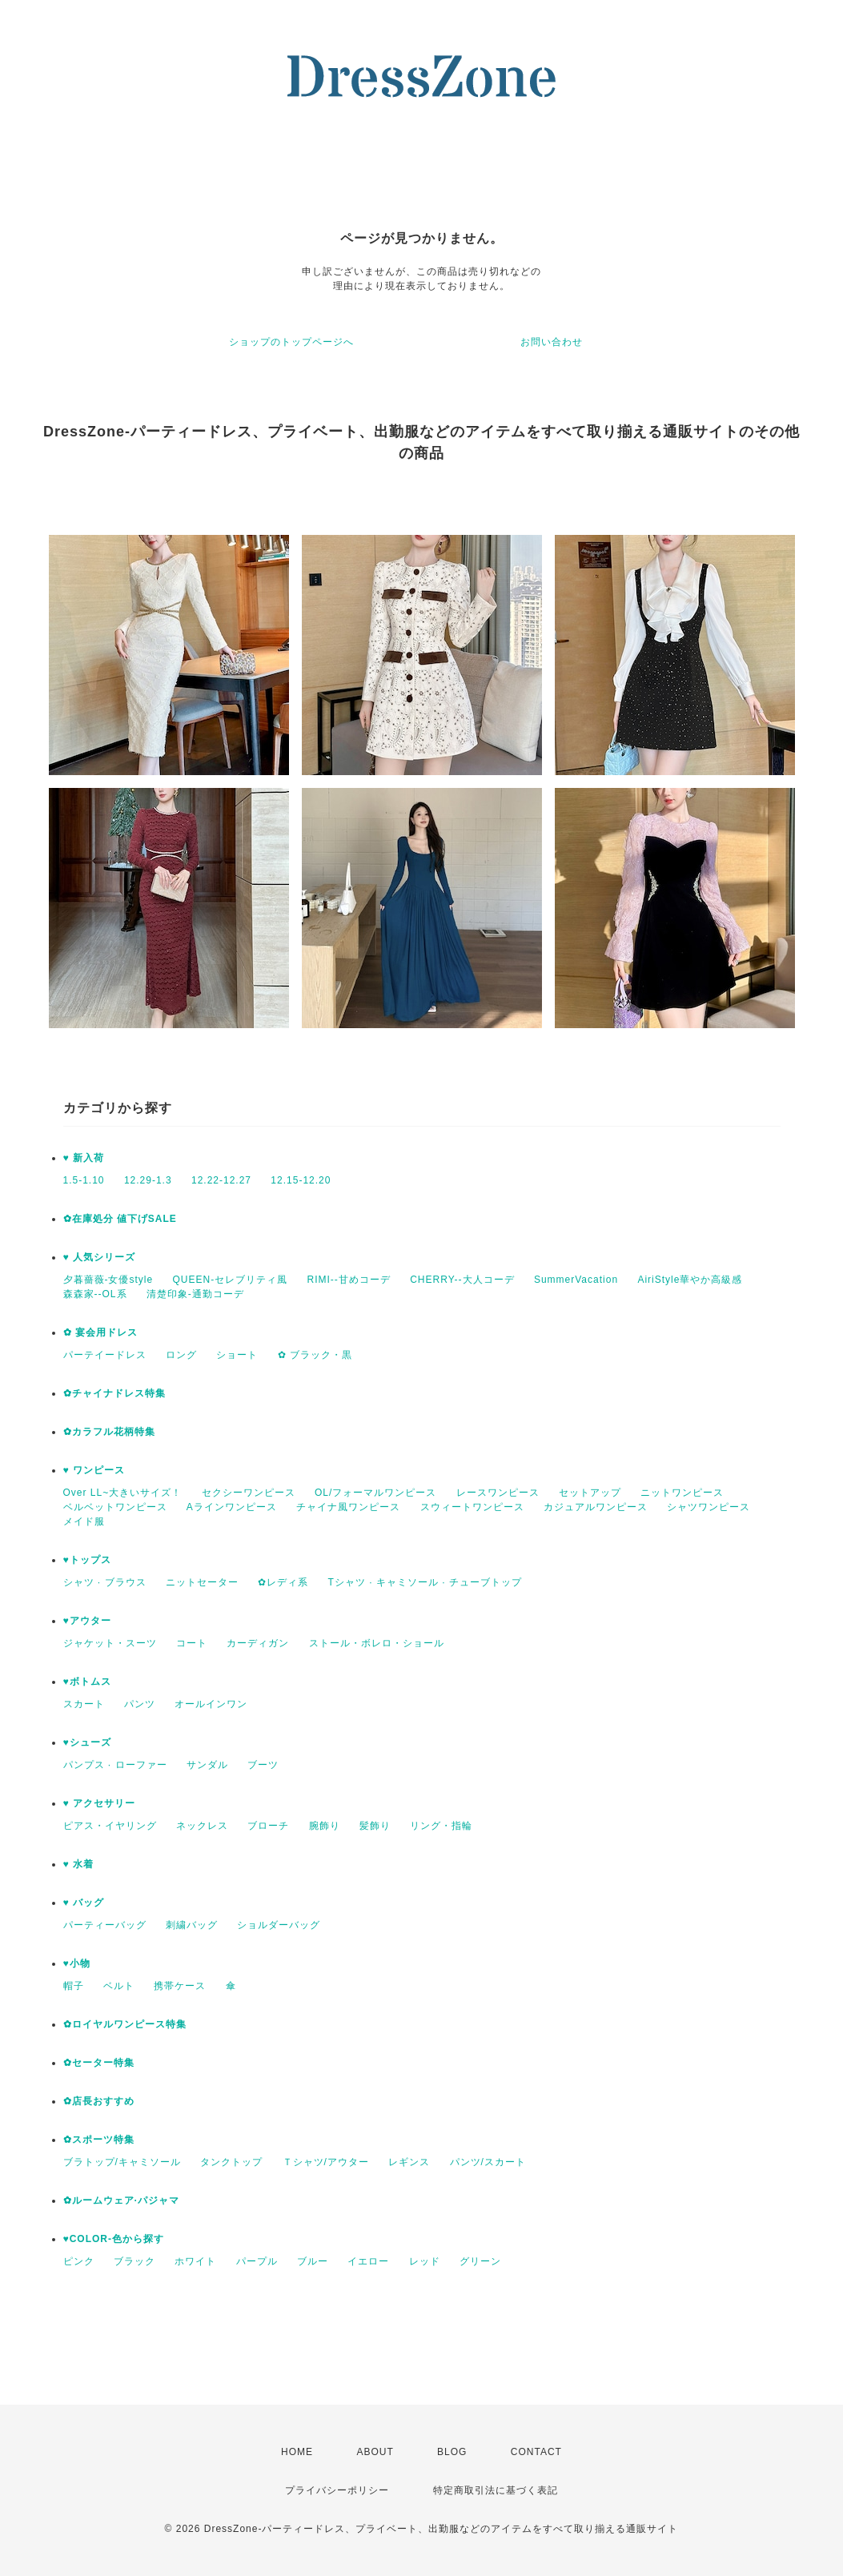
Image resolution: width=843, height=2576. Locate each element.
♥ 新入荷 (83, 1157)
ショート (237, 1354)
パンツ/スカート (488, 2162)
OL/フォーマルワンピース (375, 1492)
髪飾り (375, 1825)
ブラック (134, 2261)
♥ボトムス (87, 1681)
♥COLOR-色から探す (113, 2238)
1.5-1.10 (84, 1180)
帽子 (73, 1985)
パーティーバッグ (105, 1925)
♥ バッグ (83, 1902)
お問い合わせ (551, 342)
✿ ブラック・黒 (315, 1354)
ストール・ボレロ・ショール (376, 1643)
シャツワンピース (708, 1507)
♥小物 (76, 1963)
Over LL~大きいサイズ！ (123, 1492)
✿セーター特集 (98, 2062)
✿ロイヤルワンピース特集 (125, 2024)
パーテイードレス (105, 1354)
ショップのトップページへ (291, 342)
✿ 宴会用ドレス (100, 1332)
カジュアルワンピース (596, 1507)
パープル (257, 2261)
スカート (84, 1704)
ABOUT (374, 2451)
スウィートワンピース (472, 1507)
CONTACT (536, 2451)
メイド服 (84, 1521)
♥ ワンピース (94, 1470)
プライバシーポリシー (337, 2490)
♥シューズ (87, 1742)
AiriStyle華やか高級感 (689, 1279)
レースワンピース (498, 1492)
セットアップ (590, 1492)
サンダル (207, 1764)
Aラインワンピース (232, 1507)
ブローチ (268, 1825)
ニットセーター (202, 1582)
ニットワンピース (682, 1492)
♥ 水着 (78, 1864)
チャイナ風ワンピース (348, 1507)
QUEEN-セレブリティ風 (230, 1279)
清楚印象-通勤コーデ (195, 1294)
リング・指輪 (441, 1825)
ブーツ (263, 1764)
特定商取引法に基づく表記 (495, 2490)
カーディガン (258, 1643)
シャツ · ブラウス (105, 1582)
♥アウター (87, 1620)
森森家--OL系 (95, 1294)
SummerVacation (576, 1279)
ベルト (118, 1985)
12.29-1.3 (148, 1180)
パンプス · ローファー (115, 1764)
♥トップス (87, 1559)
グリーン (480, 2261)
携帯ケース (180, 1985)
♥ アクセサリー (99, 1803)
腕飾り (324, 1825)
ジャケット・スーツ (110, 1643)
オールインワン (211, 1704)
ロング (181, 1354)
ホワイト (195, 2261)
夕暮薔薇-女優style (108, 1279)
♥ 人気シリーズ (99, 1257)
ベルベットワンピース (115, 1507)
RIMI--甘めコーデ (349, 1279)
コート (191, 1643)
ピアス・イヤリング (110, 1825)
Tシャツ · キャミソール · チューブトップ (425, 1582)
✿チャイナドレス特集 (114, 1393)
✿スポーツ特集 (98, 2139)
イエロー (368, 2261)
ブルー (312, 2261)
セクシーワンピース (248, 1492)
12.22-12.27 (221, 1180)
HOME (297, 2451)
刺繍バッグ (192, 1925)
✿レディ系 (283, 1582)
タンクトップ (231, 2162)
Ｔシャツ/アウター (326, 2162)
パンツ (139, 1704)
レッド (424, 2261)
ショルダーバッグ (278, 1925)
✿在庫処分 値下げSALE (120, 1218)
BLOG (452, 2451)
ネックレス (202, 1825)
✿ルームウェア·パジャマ (121, 2200)
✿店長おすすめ (98, 2101)
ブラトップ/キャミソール (122, 2162)
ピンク (78, 2261)
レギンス (409, 2162)
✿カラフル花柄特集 (109, 1431)
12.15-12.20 (301, 1180)
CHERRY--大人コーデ (462, 1279)
